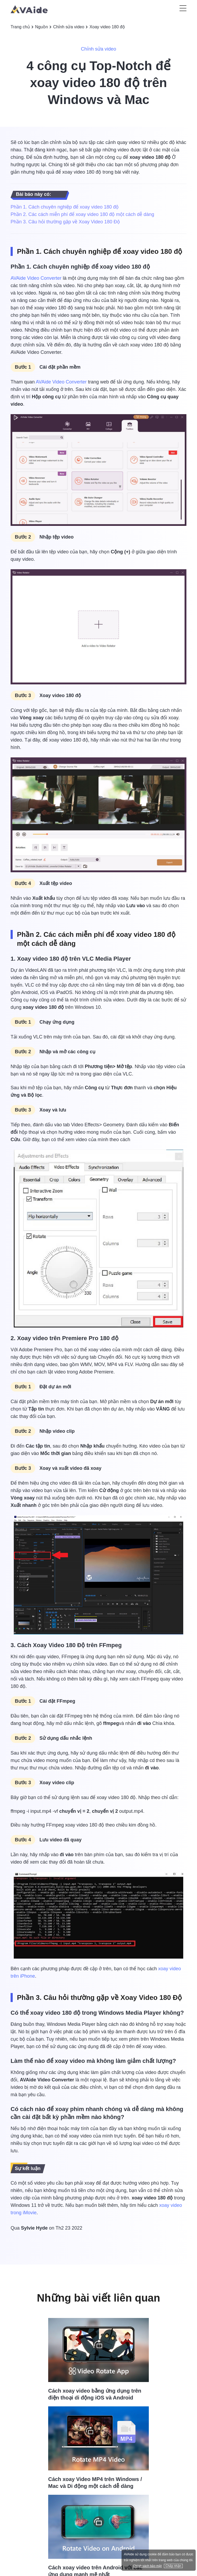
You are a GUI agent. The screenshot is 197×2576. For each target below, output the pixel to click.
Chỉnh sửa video (68, 27)
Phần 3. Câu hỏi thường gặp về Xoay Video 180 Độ (65, 221)
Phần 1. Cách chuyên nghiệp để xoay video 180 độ (65, 207)
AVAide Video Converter (36, 278)
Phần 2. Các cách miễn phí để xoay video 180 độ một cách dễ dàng (82, 214)
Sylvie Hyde (34, 2228)
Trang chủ (20, 27)
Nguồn (41, 27)
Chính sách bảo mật (147, 2566)
